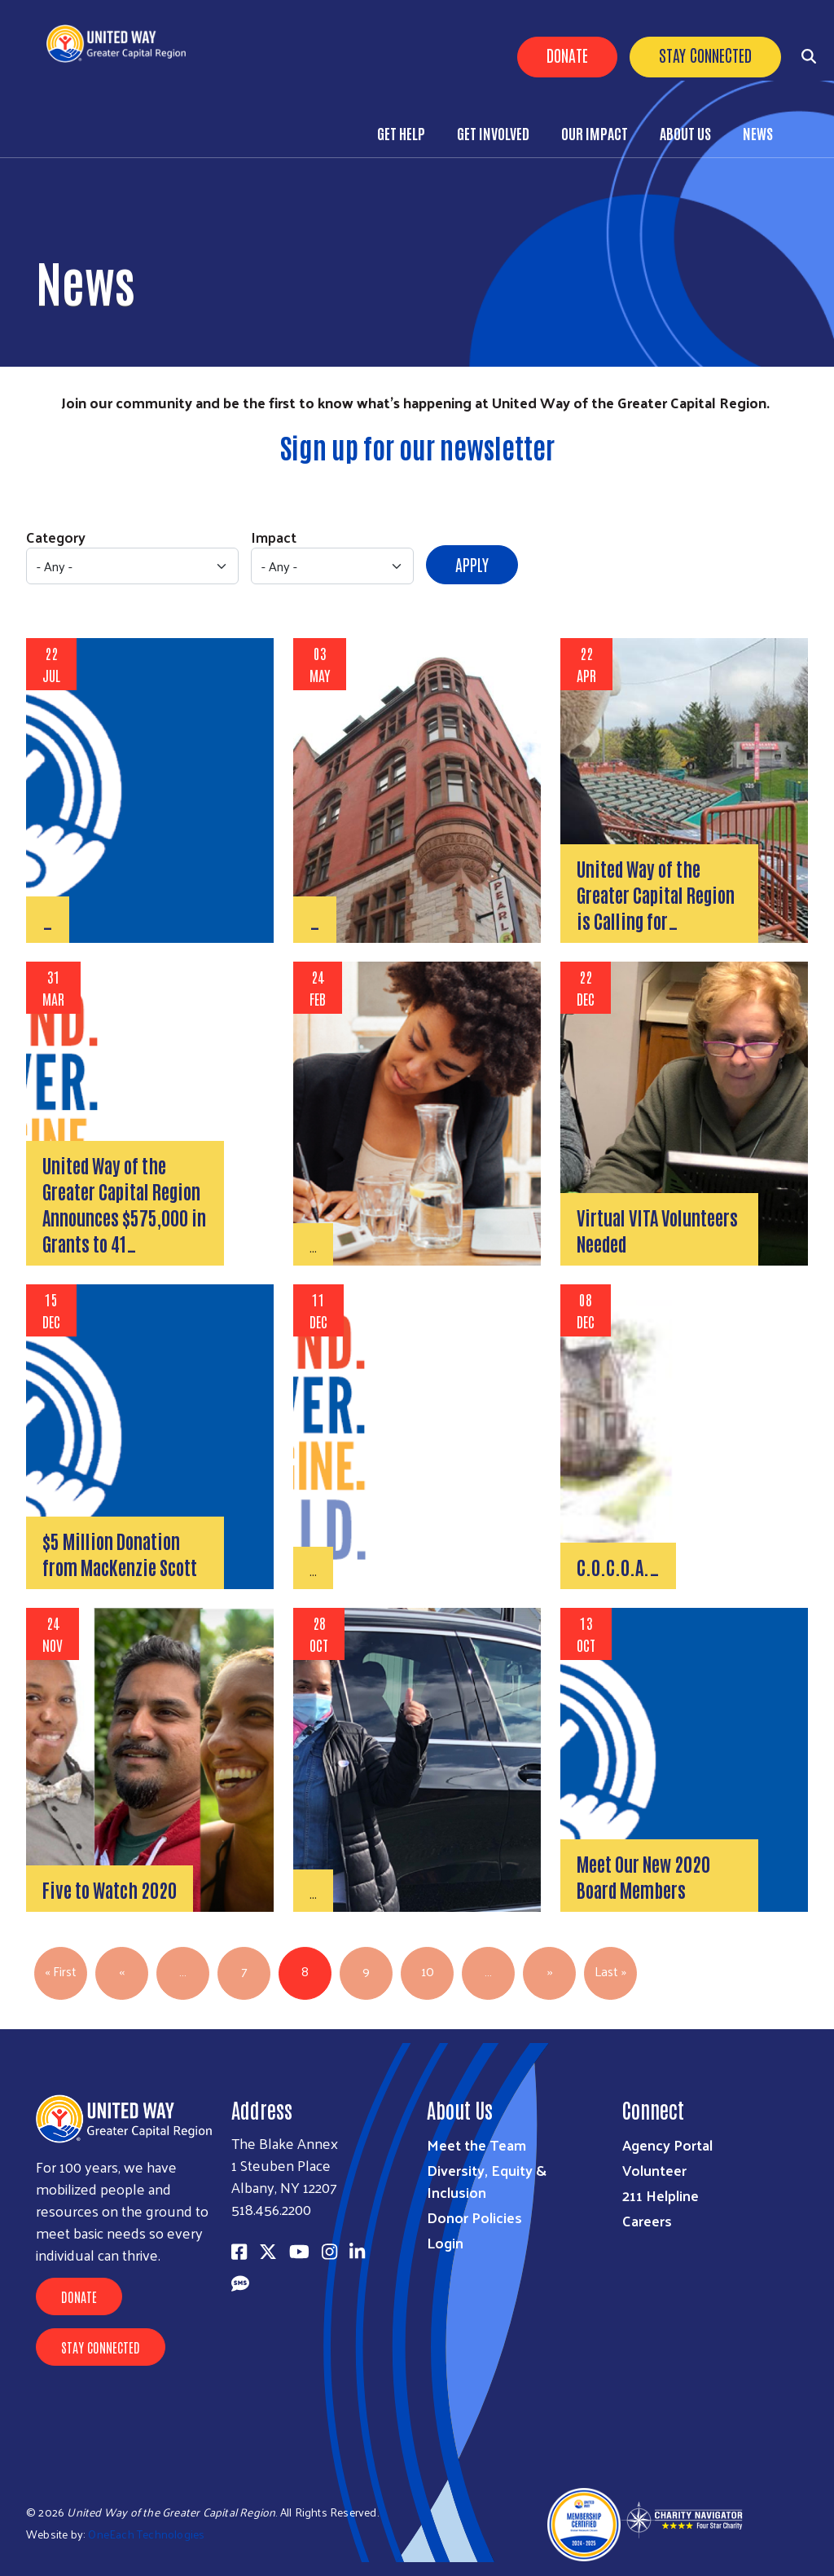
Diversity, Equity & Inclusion (486, 2180)
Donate (567, 54)
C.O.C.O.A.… (618, 1566)
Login (445, 2242)
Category (56, 537)
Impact (273, 537)
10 (427, 1971)
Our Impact (594, 133)
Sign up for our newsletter (417, 447)
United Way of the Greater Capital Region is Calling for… (656, 894)
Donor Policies (474, 2217)
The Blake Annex (284, 2142)
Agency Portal (667, 2144)
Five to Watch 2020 (109, 1889)
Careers (647, 2220)
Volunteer (654, 2169)
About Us (685, 133)
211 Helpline (660, 2195)
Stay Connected (705, 54)
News (758, 133)
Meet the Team (476, 2144)
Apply (472, 564)
